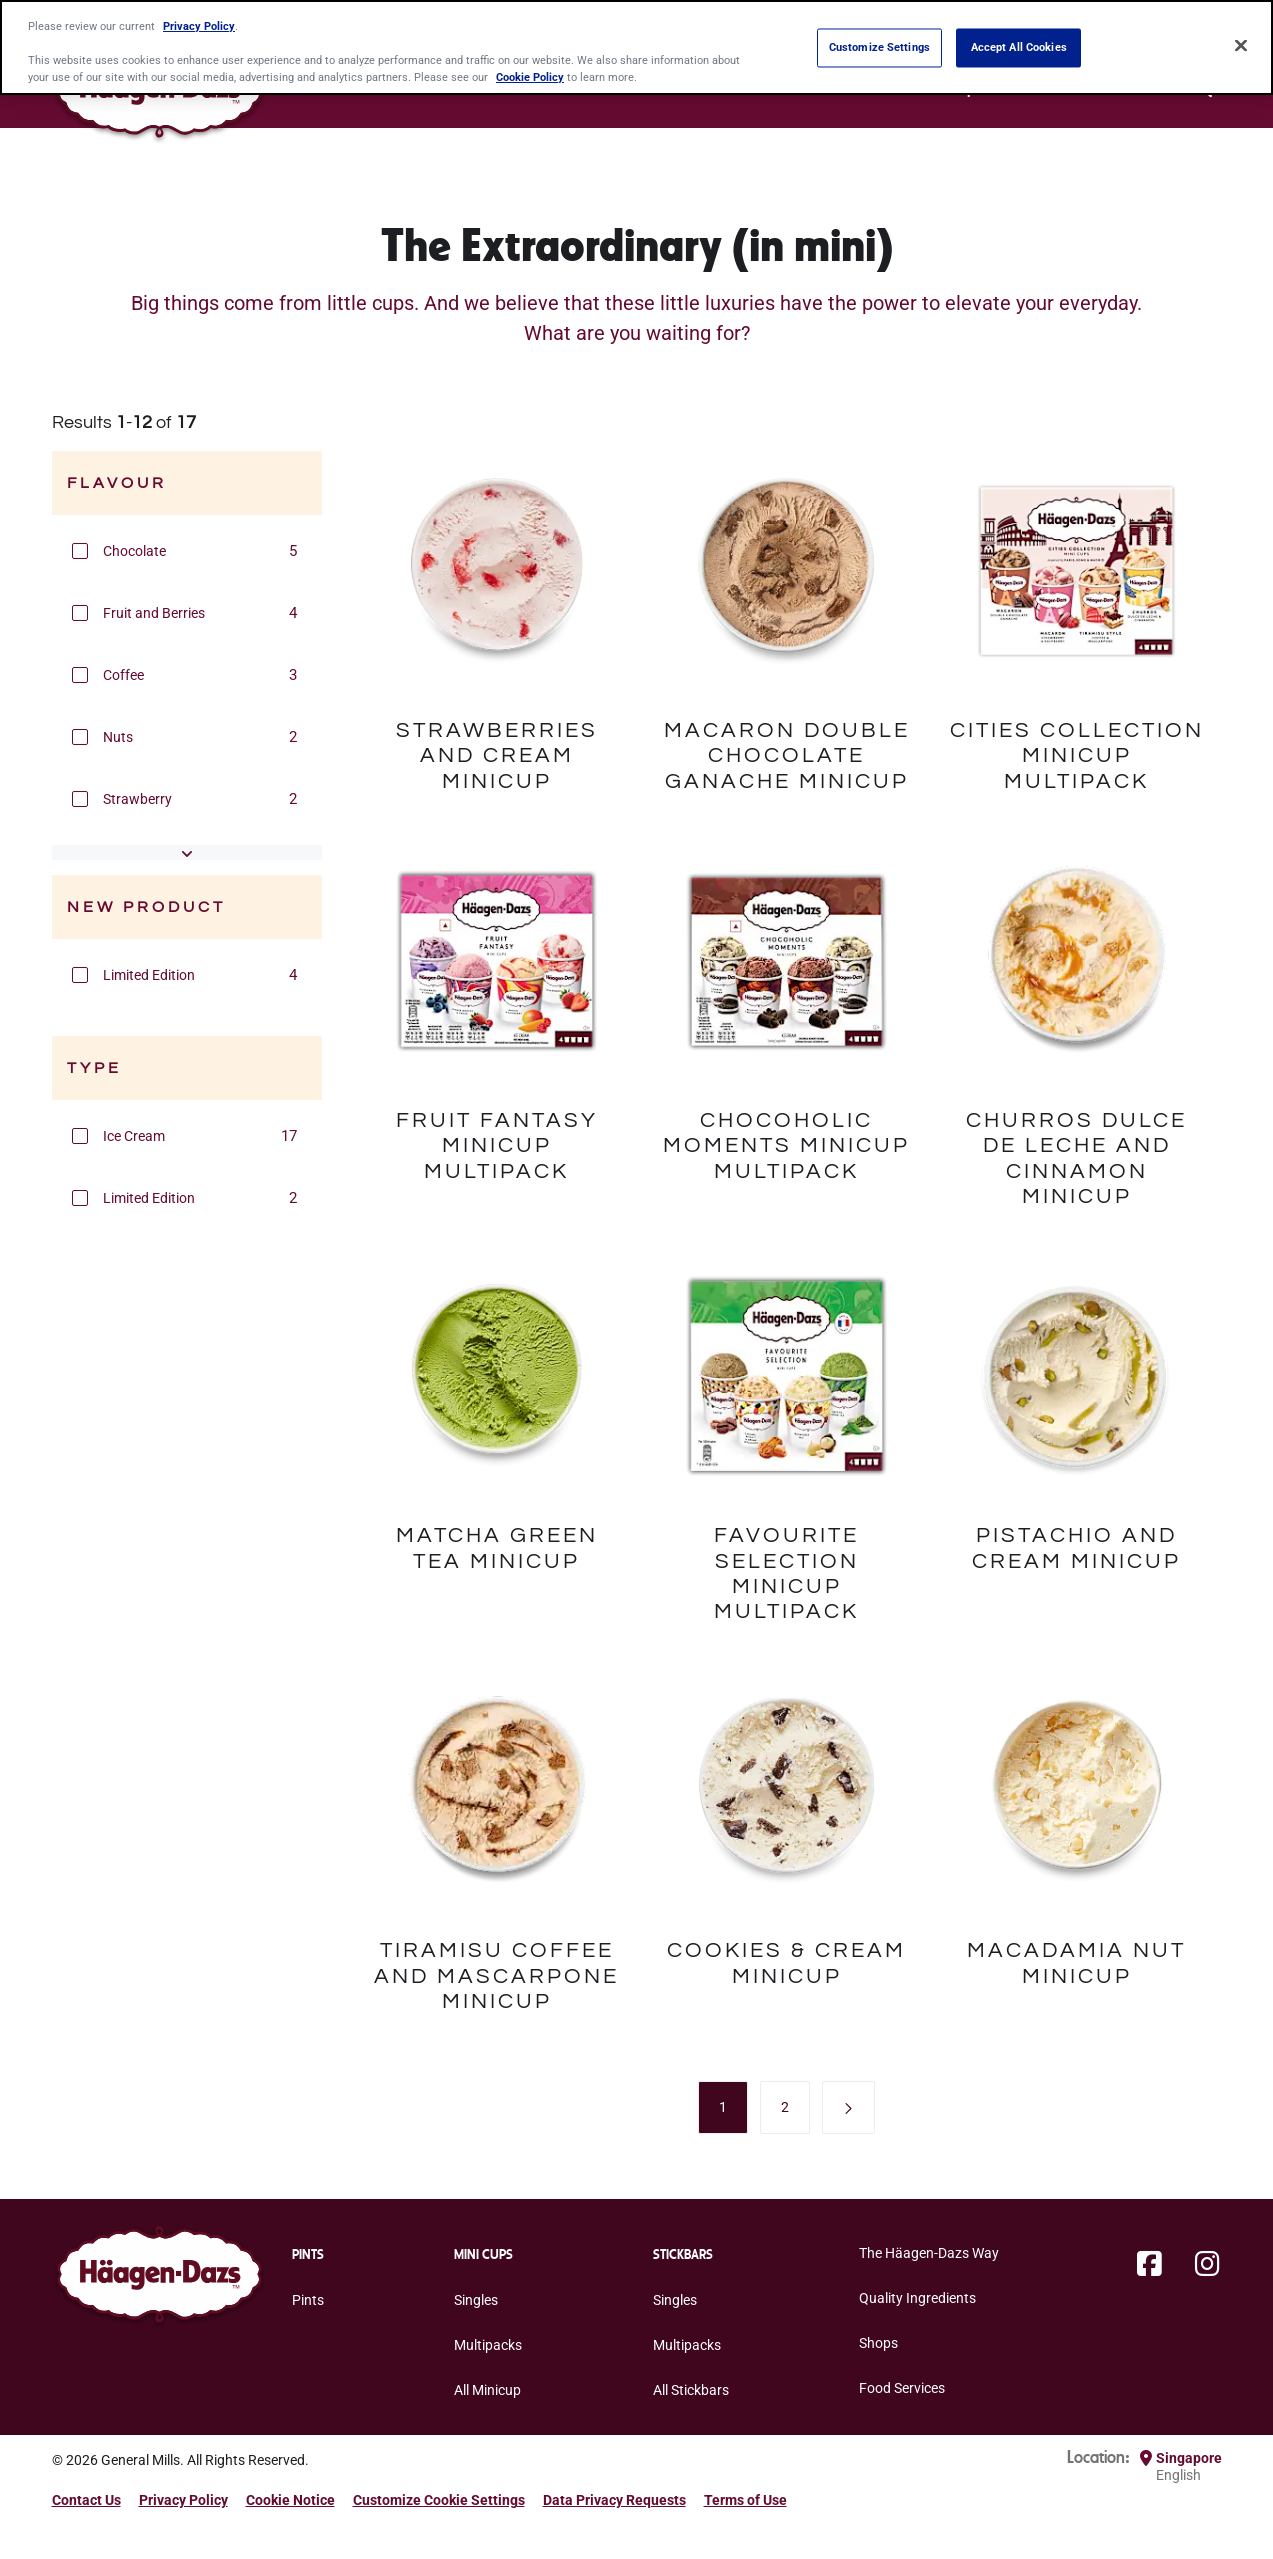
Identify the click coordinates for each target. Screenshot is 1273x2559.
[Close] (1241, 46)
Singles (476, 2300)
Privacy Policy (199, 26)
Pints (308, 2300)
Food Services (902, 2388)
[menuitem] (723, 2107)
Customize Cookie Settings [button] (439, 2500)
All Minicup (487, 2390)
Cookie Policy (530, 77)
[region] (636, 47)
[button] (80, 551)
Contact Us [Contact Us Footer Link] (86, 2500)
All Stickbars (691, 2390)
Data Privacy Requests (614, 2500)
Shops (878, 2343)
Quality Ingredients (917, 2298)
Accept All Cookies (1019, 47)
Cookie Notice (290, 2500)
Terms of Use (745, 2500)
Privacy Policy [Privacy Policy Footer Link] (183, 2500)
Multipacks (488, 2345)
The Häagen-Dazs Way (929, 2253)
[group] (187, 551)
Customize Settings (879, 47)
